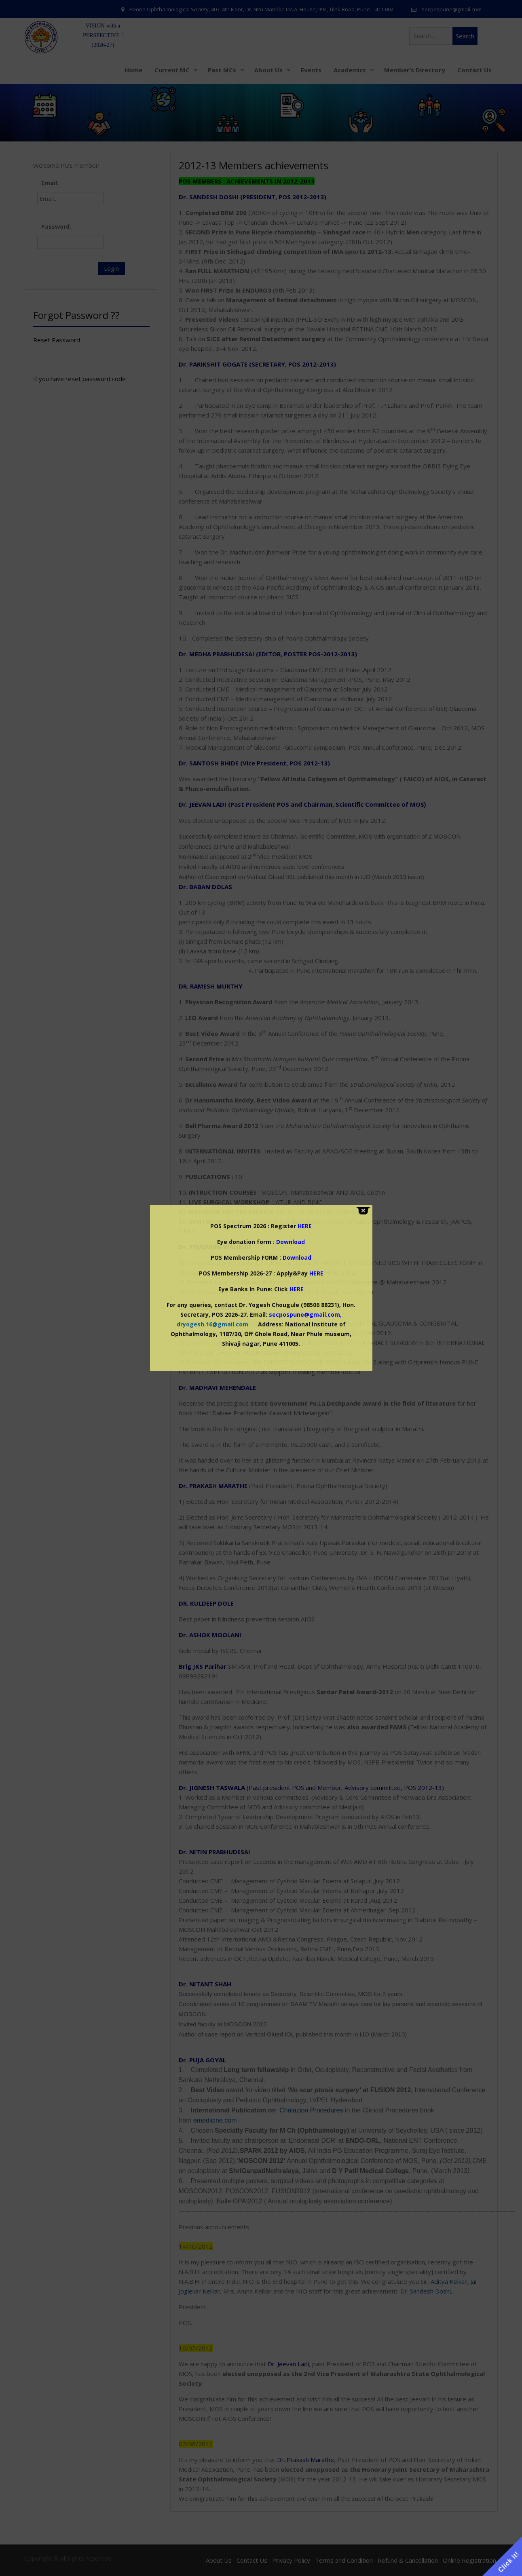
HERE (316, 1273)
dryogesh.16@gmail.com (212, 1324)
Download (290, 1242)
